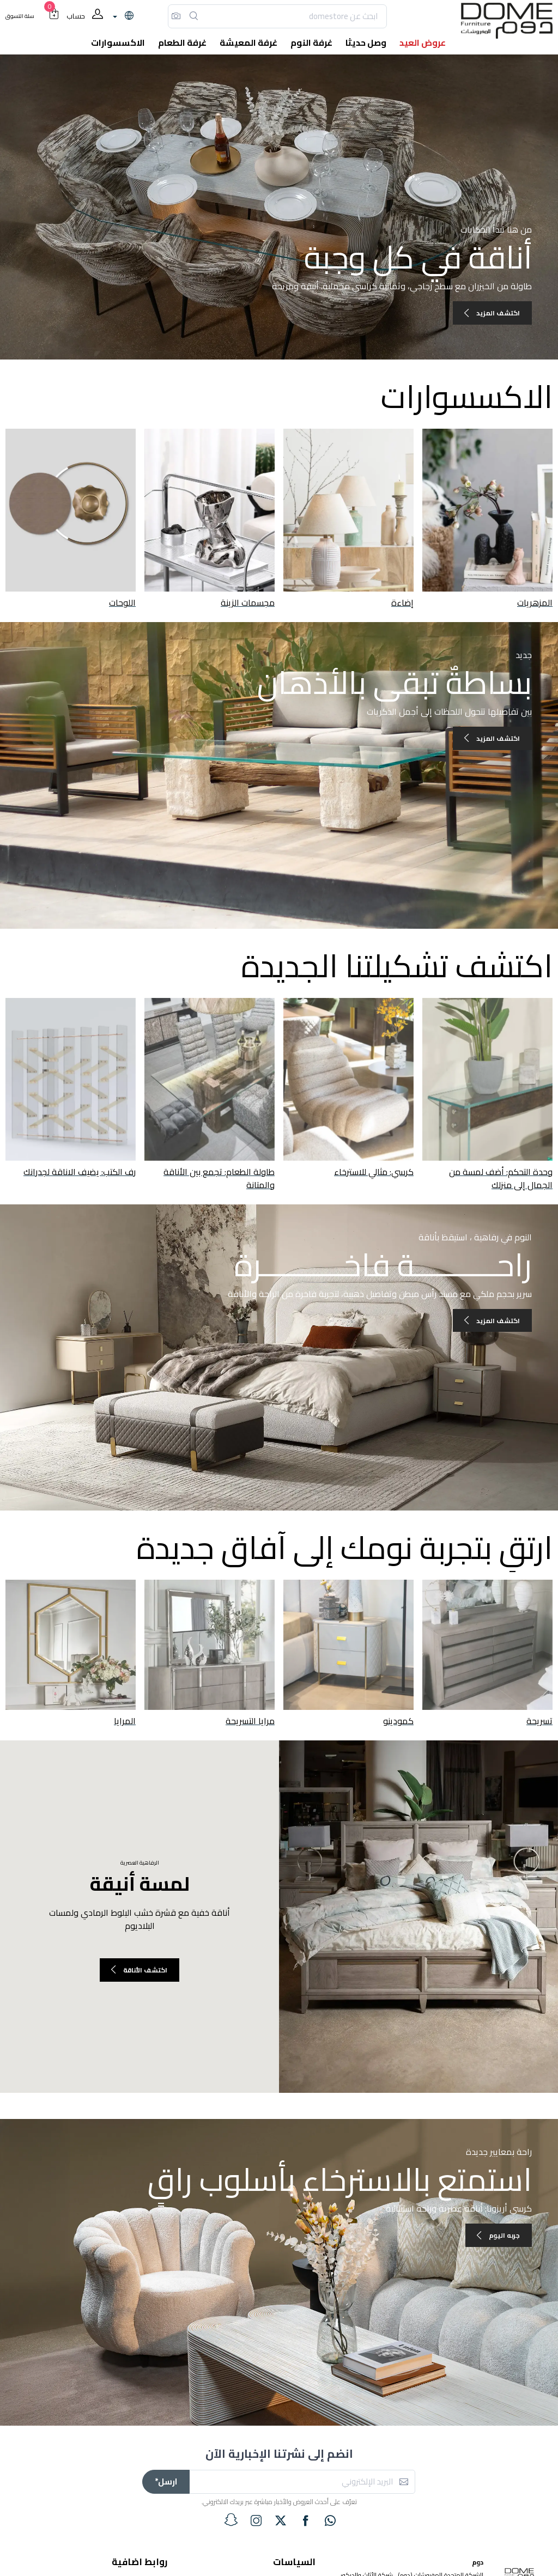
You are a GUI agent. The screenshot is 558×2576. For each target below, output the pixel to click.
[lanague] (122, 16)
